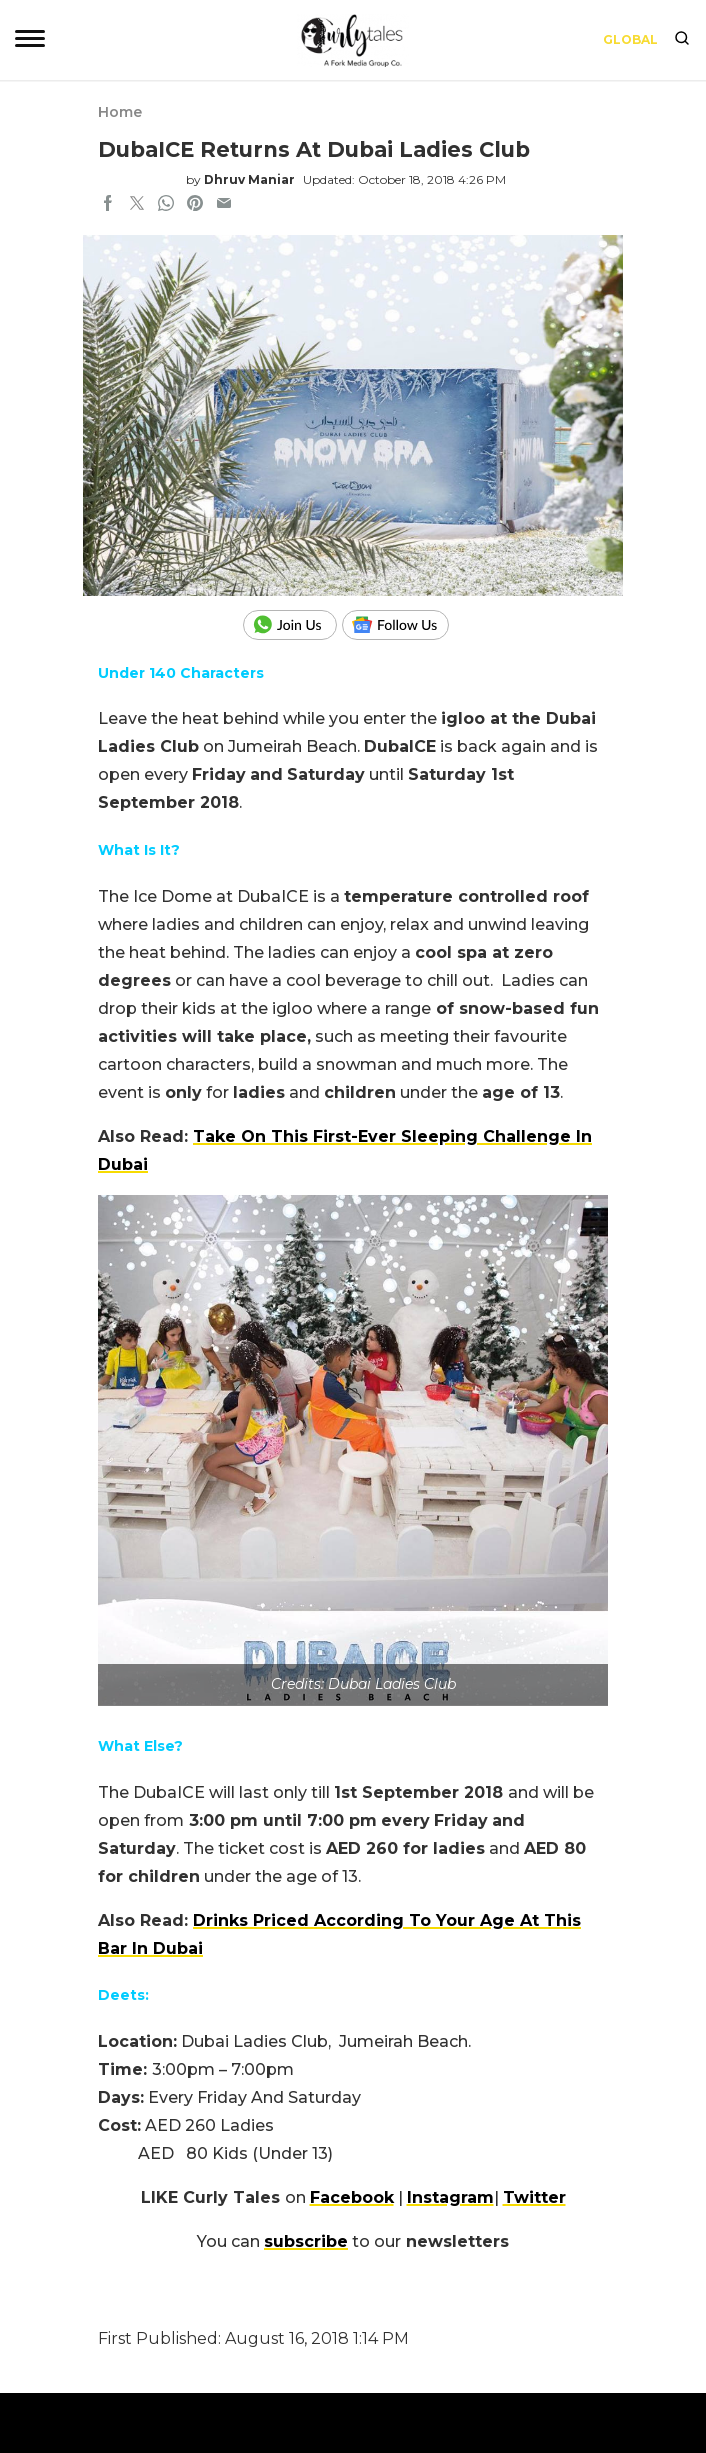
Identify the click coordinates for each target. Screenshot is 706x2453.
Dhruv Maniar (249, 179)
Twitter (534, 2197)
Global (630, 39)
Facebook (352, 2197)
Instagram (450, 2197)
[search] (682, 40)
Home (120, 112)
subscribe (306, 2241)
